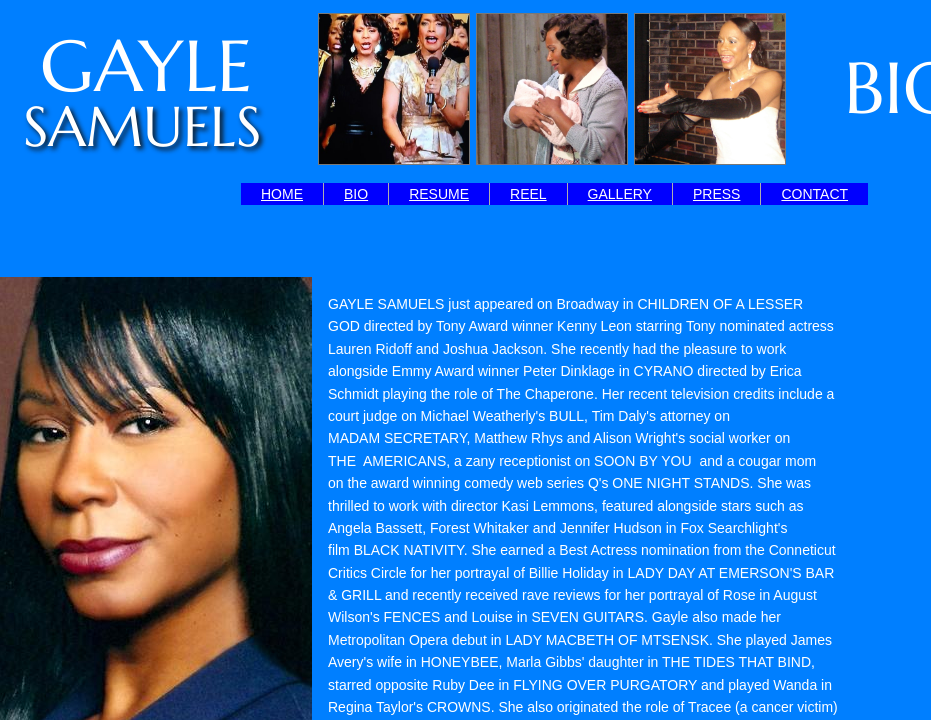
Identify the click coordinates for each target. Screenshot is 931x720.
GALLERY (620, 194)
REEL (528, 194)
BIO (356, 194)
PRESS (716, 194)
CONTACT (814, 194)
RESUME (439, 194)
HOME (282, 194)
